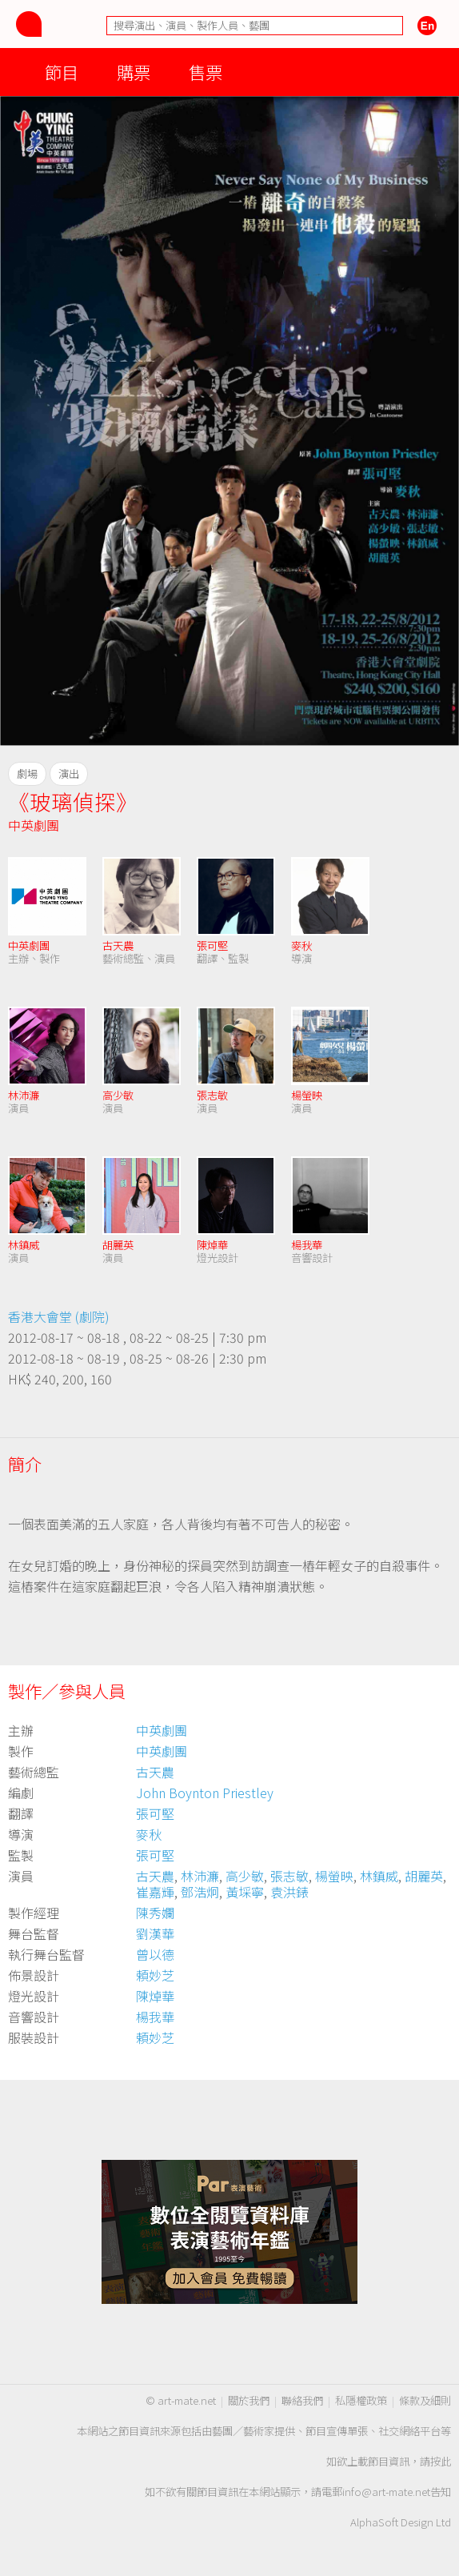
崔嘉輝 (155, 1891)
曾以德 (155, 1954)
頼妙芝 (155, 1975)
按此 (440, 2461)
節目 (61, 71)
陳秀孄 (155, 1912)
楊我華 (306, 1244)
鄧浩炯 (200, 1891)
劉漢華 (155, 1933)
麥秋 (301, 945)
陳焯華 (212, 1244)
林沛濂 (23, 1095)
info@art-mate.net (386, 2491)
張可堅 (212, 945)
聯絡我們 (302, 2400)
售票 (205, 71)
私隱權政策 (361, 2400)
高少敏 (118, 1095)
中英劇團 (33, 825)
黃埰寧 (245, 1891)
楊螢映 (306, 1095)
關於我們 (248, 2400)
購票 (133, 71)
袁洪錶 (289, 1891)
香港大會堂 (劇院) (59, 1316)
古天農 (118, 945)
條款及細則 (425, 2400)
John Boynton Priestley (204, 1792)
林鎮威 (23, 1244)
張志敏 (212, 1095)
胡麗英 (118, 1244)
